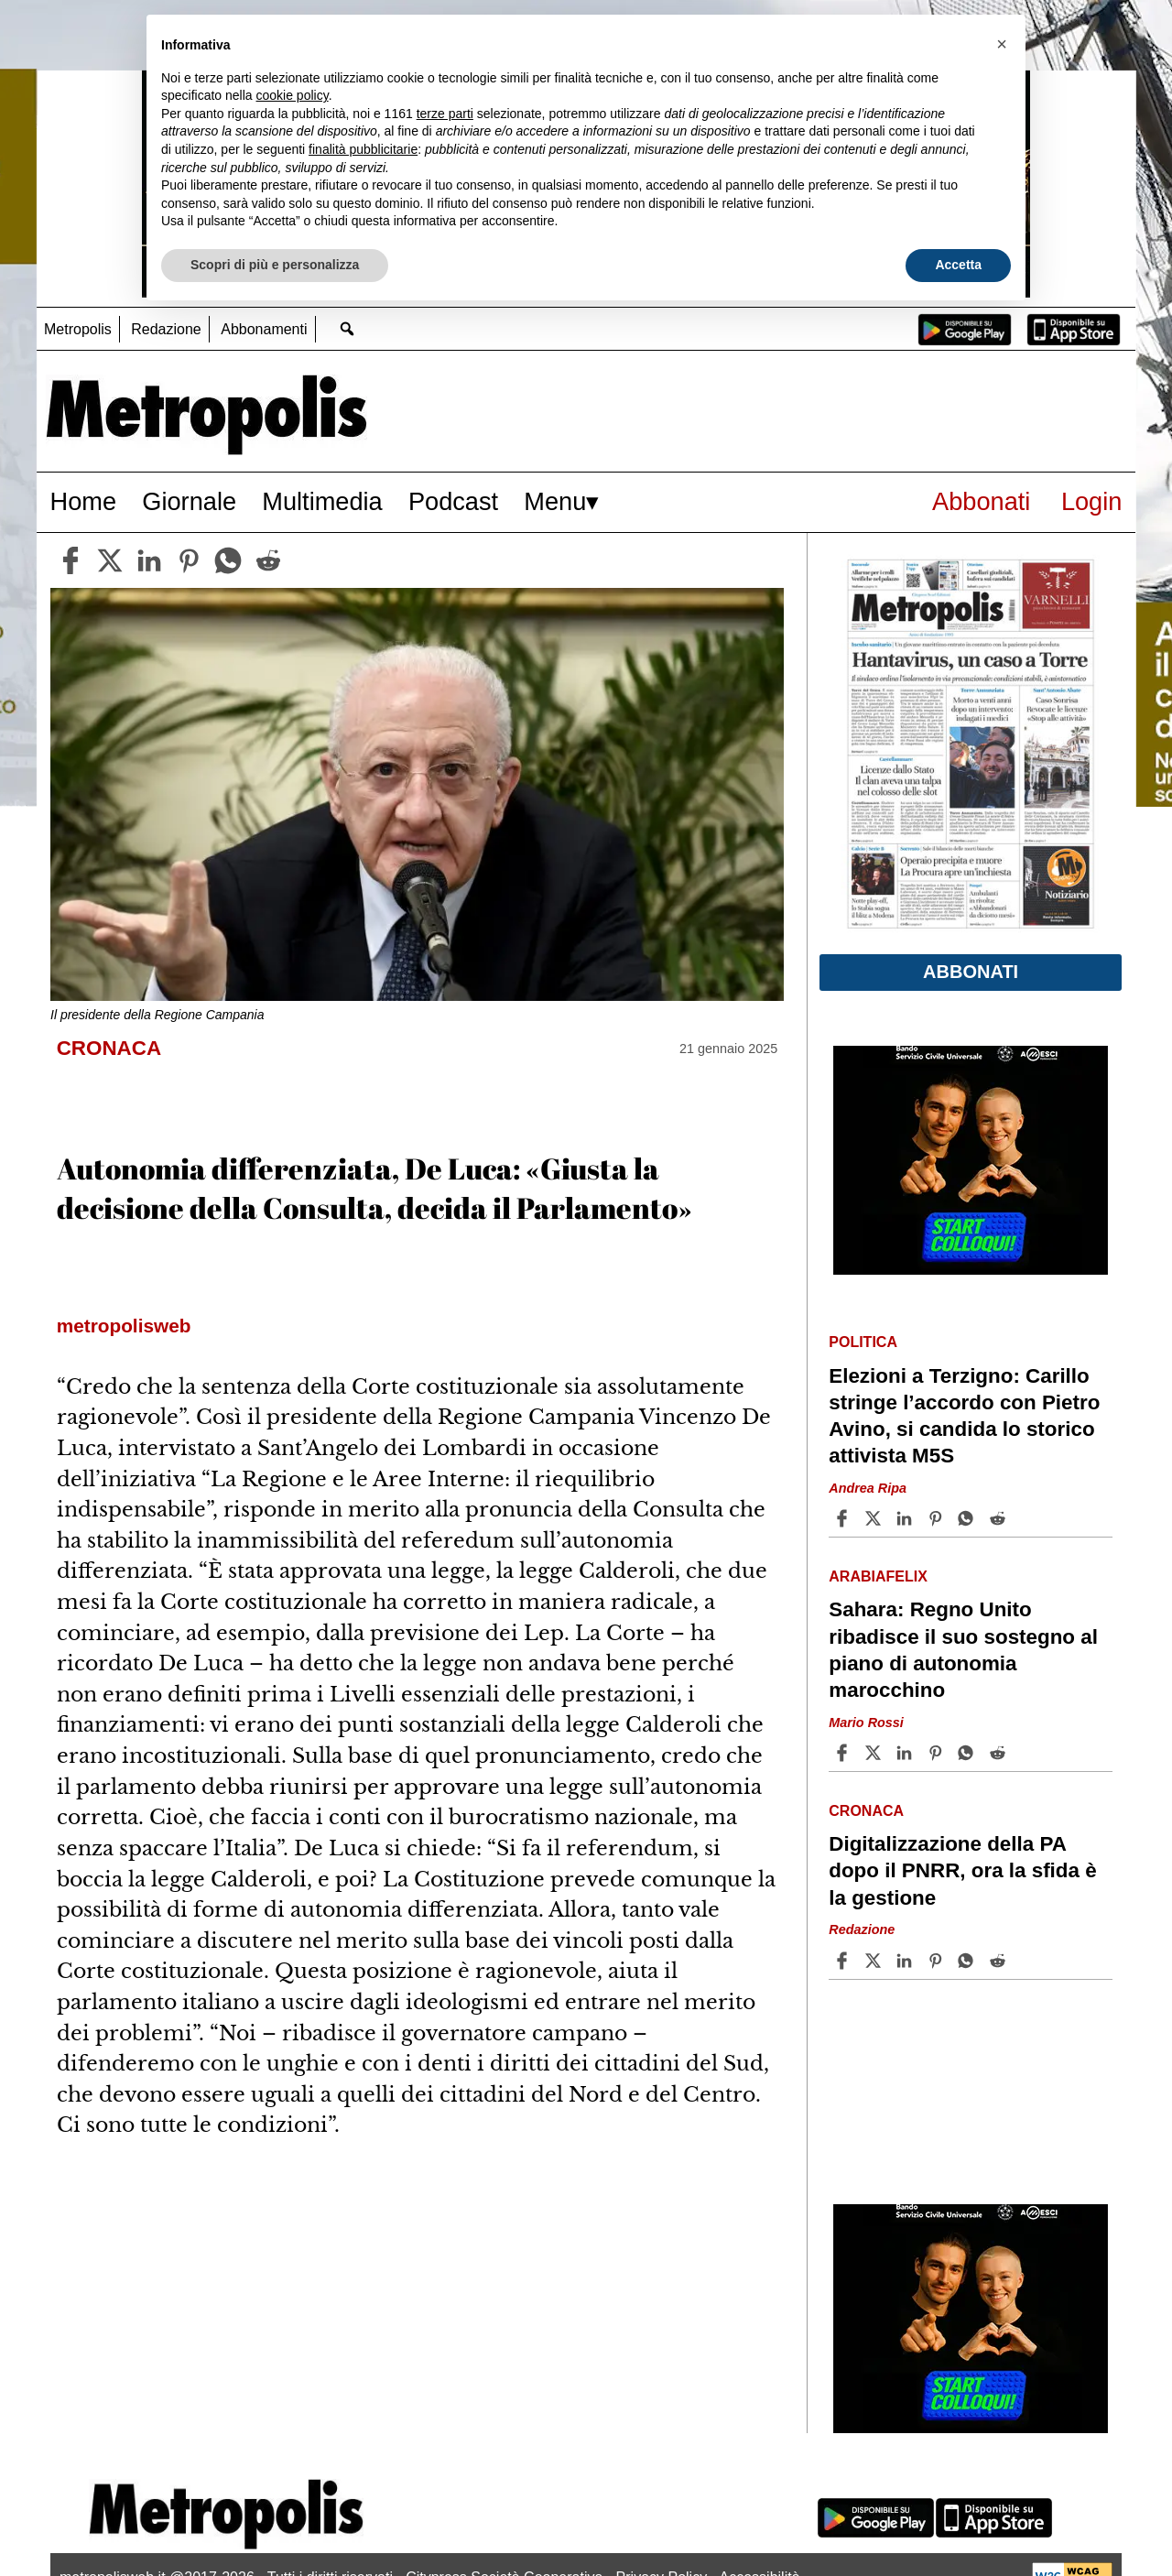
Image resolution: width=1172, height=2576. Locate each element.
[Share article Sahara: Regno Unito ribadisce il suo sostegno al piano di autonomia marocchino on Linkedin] (906, 1753)
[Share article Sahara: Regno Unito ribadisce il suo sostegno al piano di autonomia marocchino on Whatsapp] (969, 1753)
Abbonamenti (264, 329)
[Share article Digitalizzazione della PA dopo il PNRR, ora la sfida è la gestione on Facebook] (844, 1960)
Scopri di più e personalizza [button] (274, 264)
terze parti (445, 113)
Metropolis (78, 329)
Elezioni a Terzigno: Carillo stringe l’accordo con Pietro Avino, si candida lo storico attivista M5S (964, 1415)
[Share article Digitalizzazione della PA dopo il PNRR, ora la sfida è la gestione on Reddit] (1000, 1960)
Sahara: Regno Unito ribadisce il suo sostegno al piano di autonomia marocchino (963, 1649)
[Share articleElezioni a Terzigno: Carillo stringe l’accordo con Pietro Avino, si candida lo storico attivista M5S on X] (875, 1518)
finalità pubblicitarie (363, 149)
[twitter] (110, 560)
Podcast (453, 501)
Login (1092, 501)
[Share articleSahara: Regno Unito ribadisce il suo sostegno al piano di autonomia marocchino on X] (875, 1753)
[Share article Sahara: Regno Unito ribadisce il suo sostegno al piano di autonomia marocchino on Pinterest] (938, 1753)
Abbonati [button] (970, 972)
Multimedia (322, 501)
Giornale (189, 501)
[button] (1001, 44)
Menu (555, 501)
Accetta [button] (958, 264)
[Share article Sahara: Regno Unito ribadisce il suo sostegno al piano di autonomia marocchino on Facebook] (844, 1753)
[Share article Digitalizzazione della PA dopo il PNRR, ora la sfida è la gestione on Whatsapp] (969, 1960)
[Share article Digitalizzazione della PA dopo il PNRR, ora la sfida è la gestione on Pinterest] (938, 1960)
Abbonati (981, 501)
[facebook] (70, 560)
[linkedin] (149, 560)
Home (83, 501)
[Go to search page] (347, 328)
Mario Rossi (866, 1722)
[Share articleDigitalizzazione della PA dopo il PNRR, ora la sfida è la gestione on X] (875, 1960)
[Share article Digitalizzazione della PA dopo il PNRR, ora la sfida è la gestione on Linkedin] (906, 1960)
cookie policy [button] (292, 95)
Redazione (166, 329)
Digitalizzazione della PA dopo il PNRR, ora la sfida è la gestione (962, 1870)
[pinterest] (188, 560)
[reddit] (268, 560)
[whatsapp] (228, 560)
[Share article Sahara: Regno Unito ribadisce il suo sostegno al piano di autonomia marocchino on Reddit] (1000, 1753)
